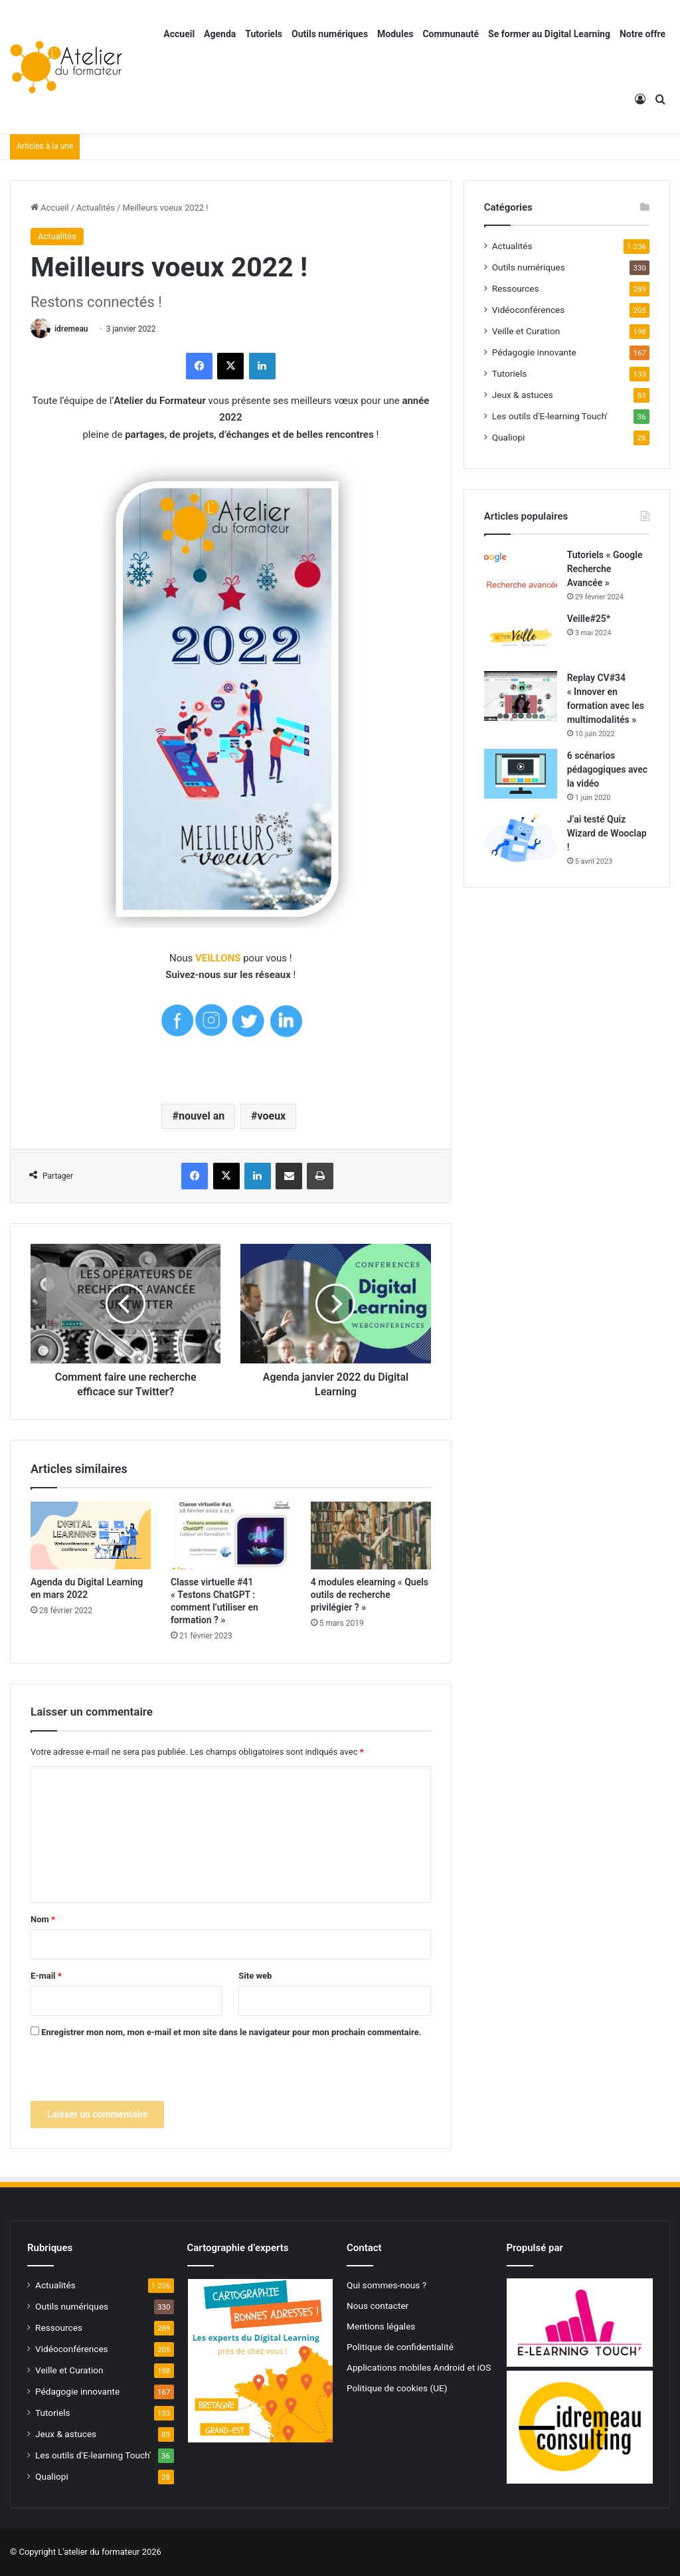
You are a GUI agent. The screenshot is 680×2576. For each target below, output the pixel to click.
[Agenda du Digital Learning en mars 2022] (91, 1535)
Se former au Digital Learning (549, 34)
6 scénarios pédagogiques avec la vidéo (607, 769)
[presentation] (131, 2075)
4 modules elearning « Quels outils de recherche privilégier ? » (369, 1595)
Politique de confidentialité (400, 2346)
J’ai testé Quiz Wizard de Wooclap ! (607, 833)
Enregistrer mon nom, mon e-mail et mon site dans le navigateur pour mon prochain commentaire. (231, 2032)
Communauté (450, 34)
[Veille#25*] (520, 637)
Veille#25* (588, 618)
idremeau (71, 329)
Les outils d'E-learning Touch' (550, 416)
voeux (271, 1116)
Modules (395, 34)
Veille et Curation (526, 331)
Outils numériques (330, 34)
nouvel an (201, 1116)
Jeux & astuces (522, 394)
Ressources (515, 288)
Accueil (179, 34)
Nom (43, 1919)
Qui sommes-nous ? (386, 2285)
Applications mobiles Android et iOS (419, 2367)
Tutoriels (263, 34)
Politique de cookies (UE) (397, 2388)
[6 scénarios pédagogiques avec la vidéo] (520, 774)
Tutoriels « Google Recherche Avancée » (605, 568)
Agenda (220, 34)
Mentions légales (381, 2326)
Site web (255, 1976)
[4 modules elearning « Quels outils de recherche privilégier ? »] (371, 1535)
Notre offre (642, 34)
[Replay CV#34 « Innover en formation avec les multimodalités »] (520, 696)
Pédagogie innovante (534, 352)
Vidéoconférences (528, 309)
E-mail (46, 1976)
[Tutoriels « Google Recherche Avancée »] (520, 570)
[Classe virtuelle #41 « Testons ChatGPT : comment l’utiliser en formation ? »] (231, 1535)
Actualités (95, 208)
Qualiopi (508, 437)
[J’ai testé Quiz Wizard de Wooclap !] (520, 837)
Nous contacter (377, 2305)
